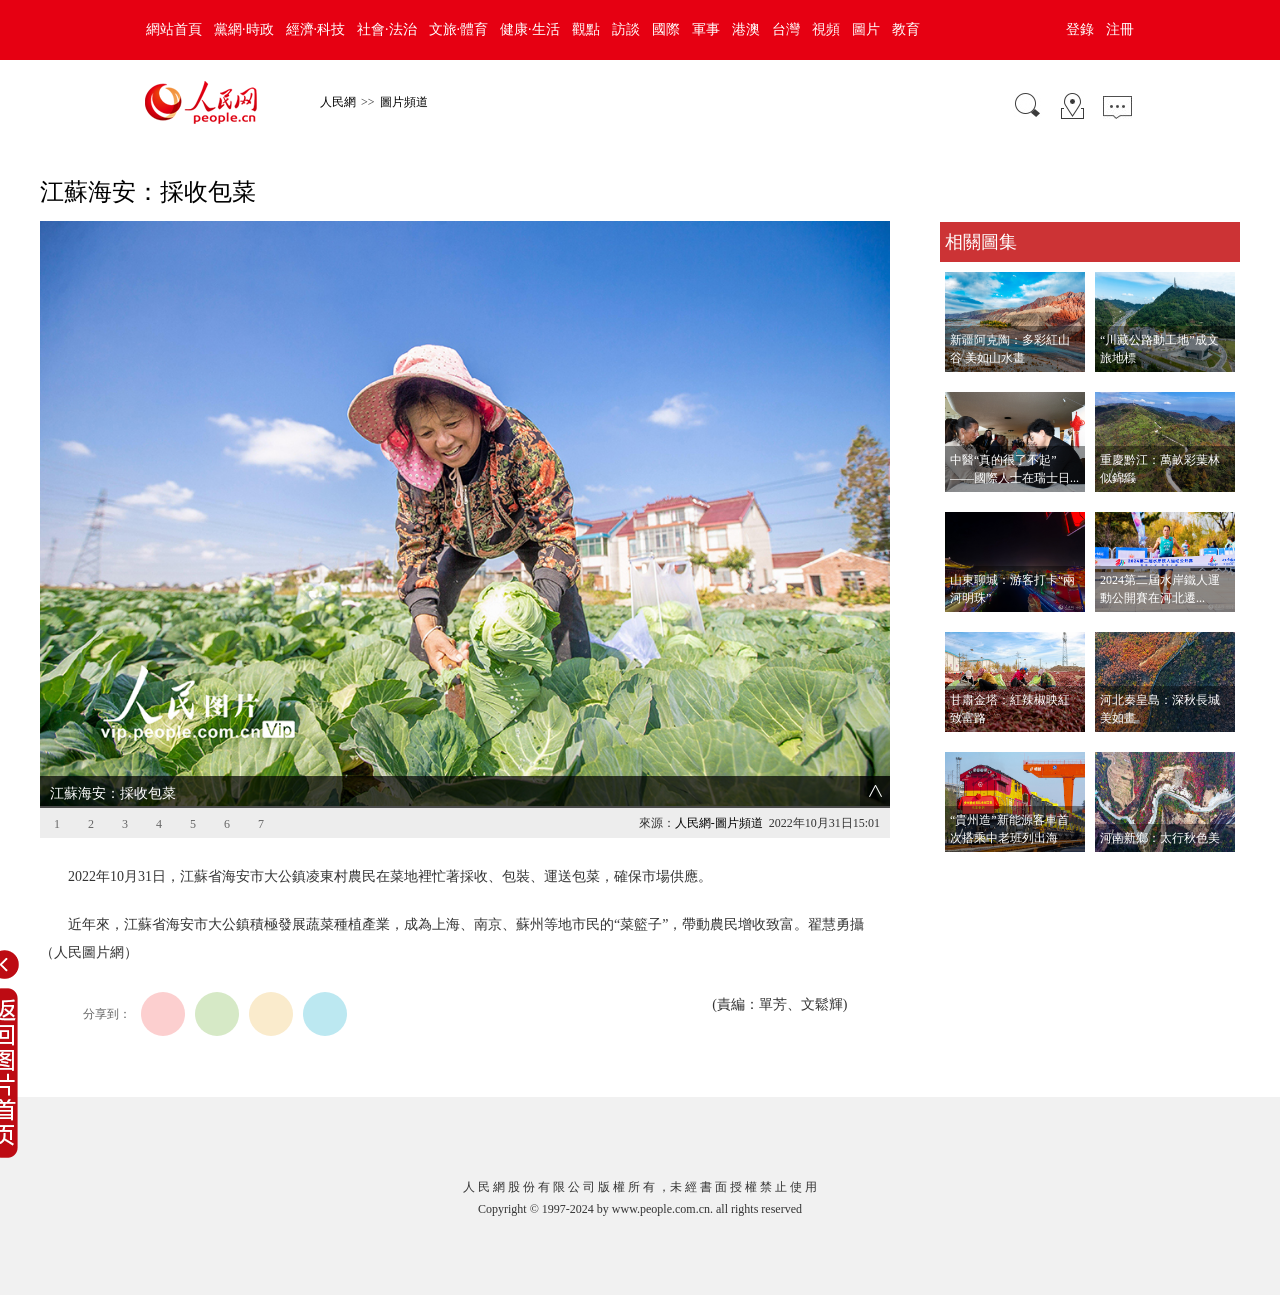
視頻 (826, 29)
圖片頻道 (404, 102)
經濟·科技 (316, 29)
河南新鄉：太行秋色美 (1160, 838)
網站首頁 (174, 29)
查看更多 (968, 872)
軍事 (706, 29)
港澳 (746, 29)
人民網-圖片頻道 (719, 823)
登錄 (1080, 29)
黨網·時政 (244, 29)
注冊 (1120, 29)
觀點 (586, 29)
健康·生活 (530, 29)
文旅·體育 (459, 29)
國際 (666, 29)
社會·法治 (387, 29)
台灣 (786, 29)
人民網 (338, 102)
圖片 (866, 29)
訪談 (626, 29)
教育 (906, 29)
